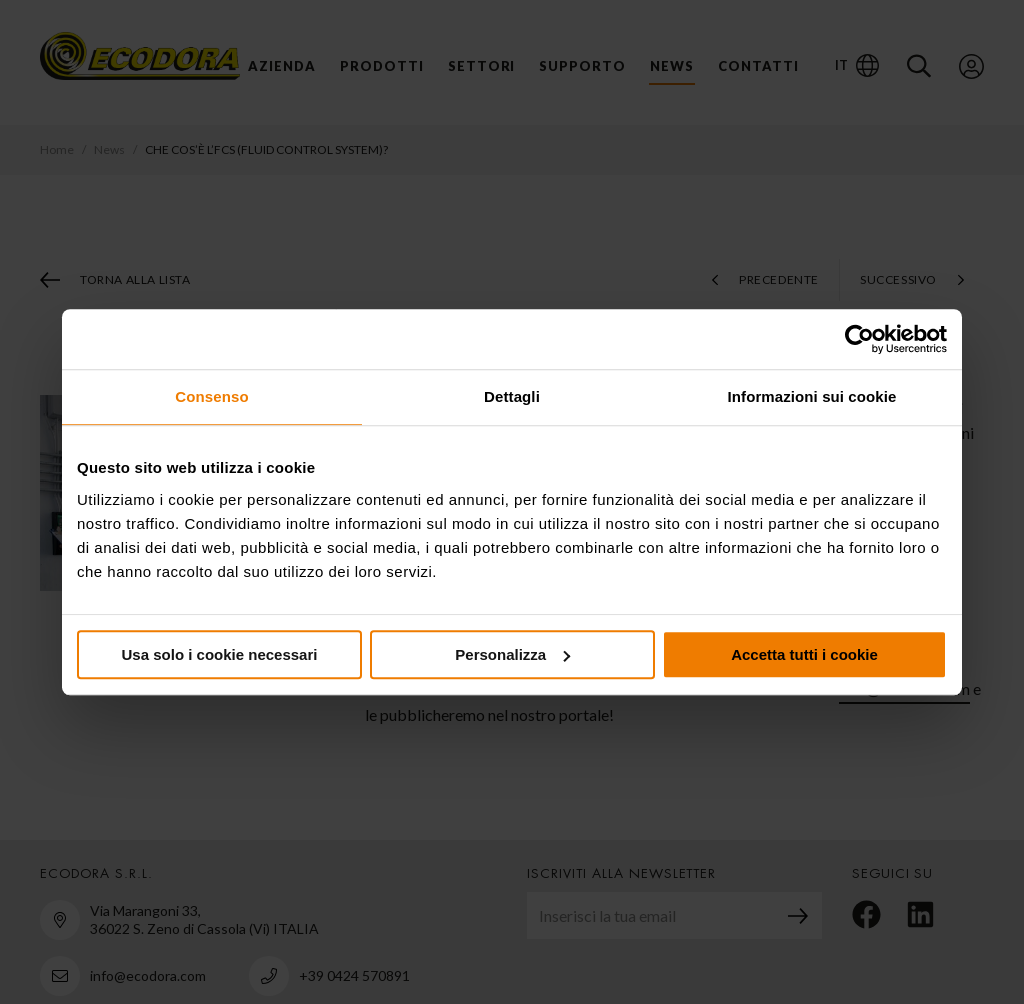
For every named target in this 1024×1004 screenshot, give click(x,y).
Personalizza (512, 654)
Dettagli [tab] (512, 396)
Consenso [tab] (211, 396)
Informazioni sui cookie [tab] (812, 396)
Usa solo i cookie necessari (220, 654)
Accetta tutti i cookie (804, 654)
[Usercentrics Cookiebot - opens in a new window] (859, 339)
